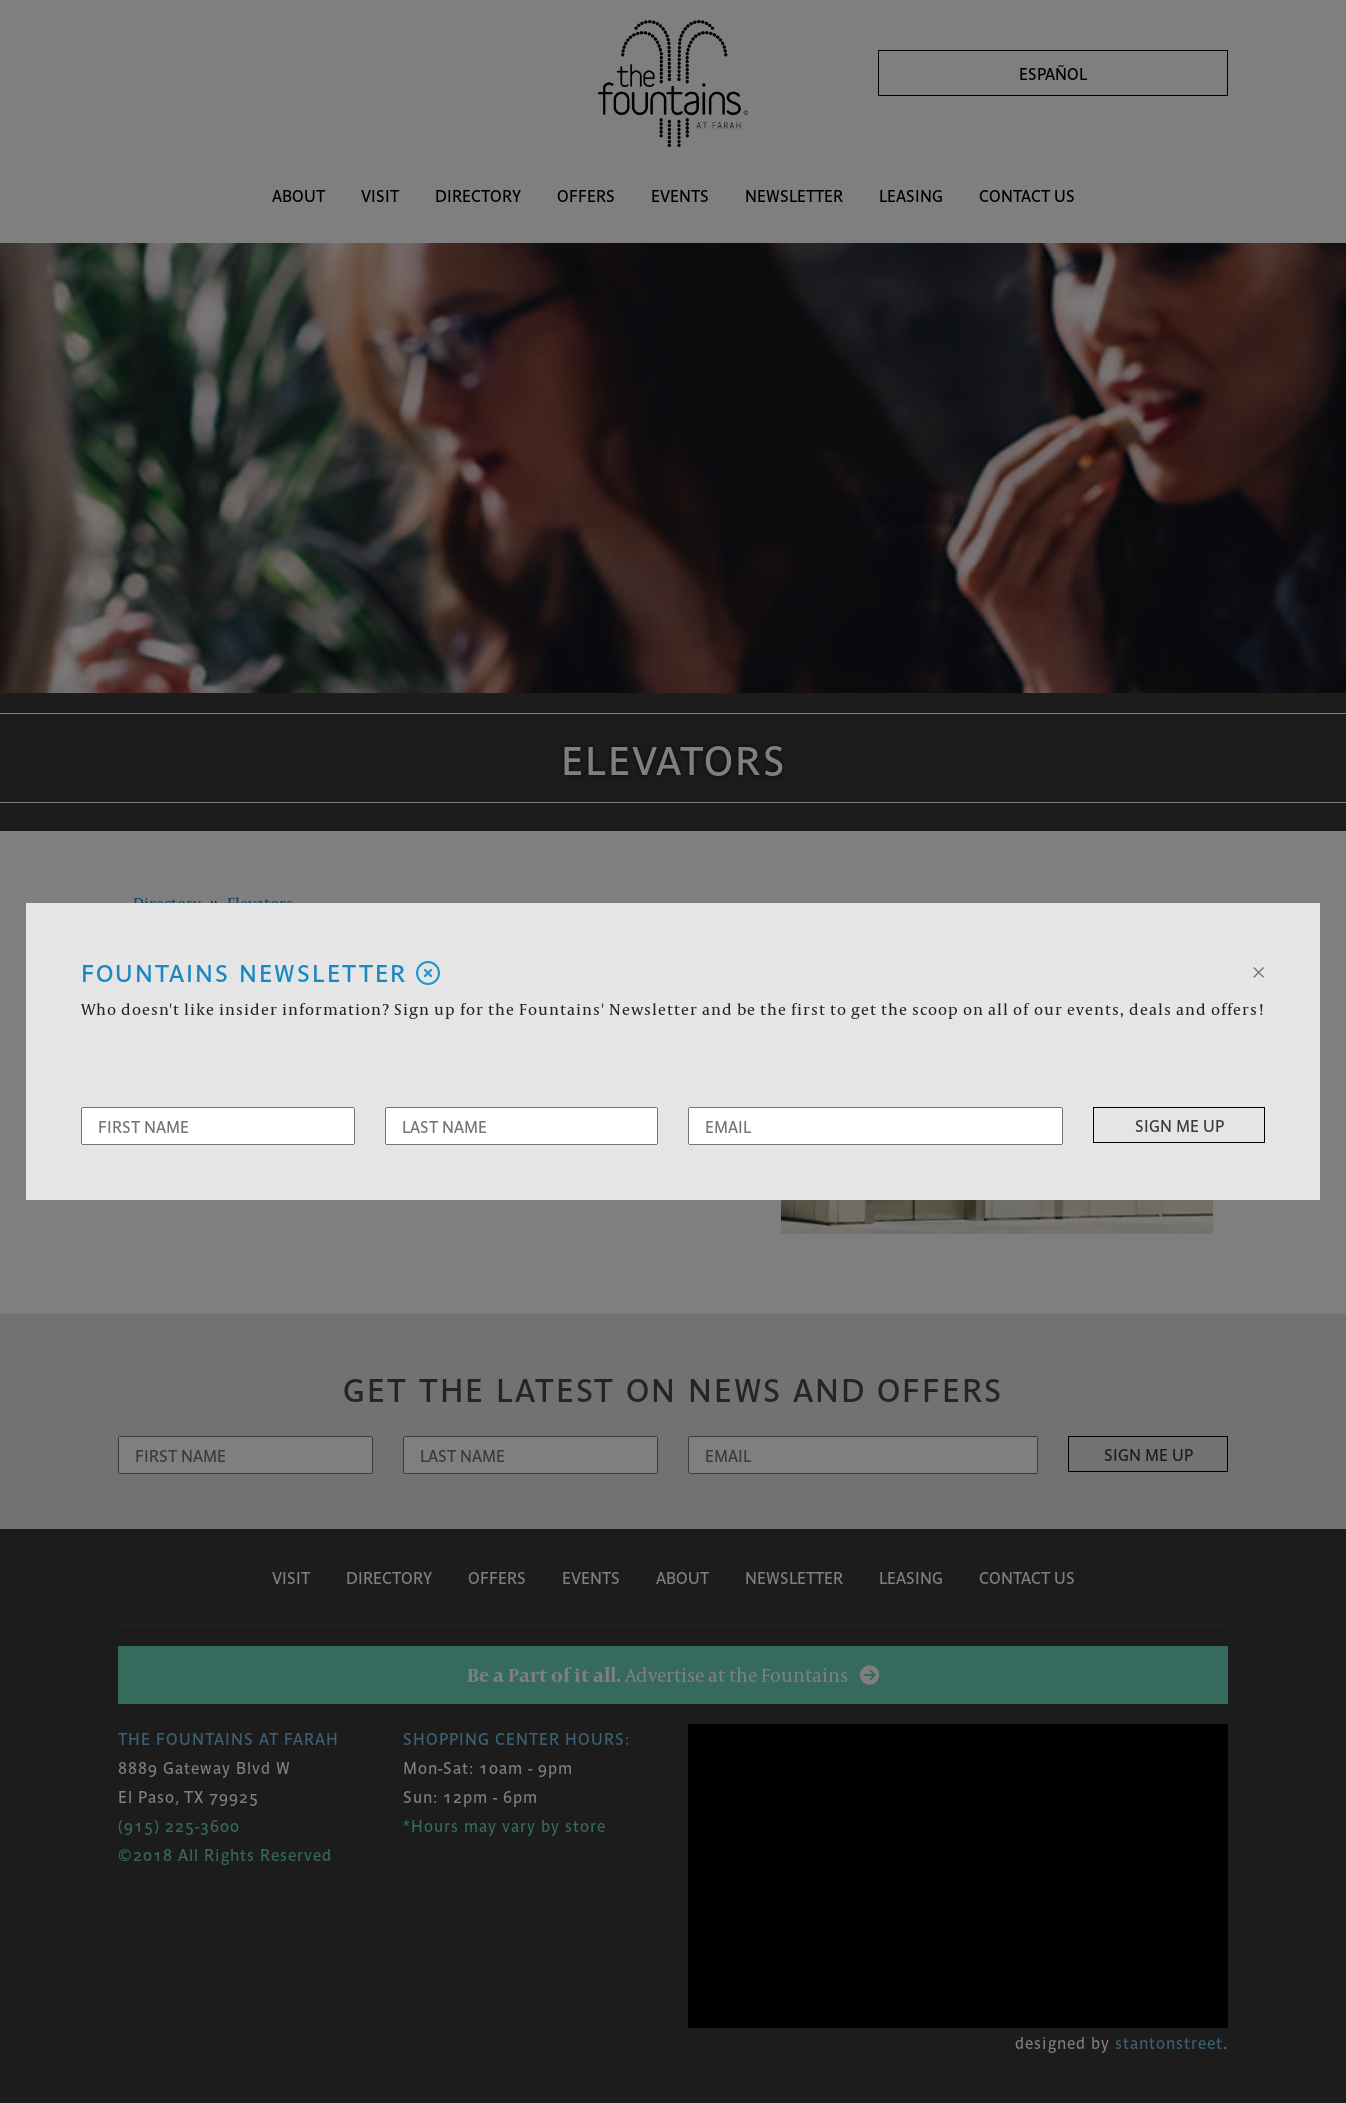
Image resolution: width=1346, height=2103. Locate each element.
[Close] (1258, 970)
